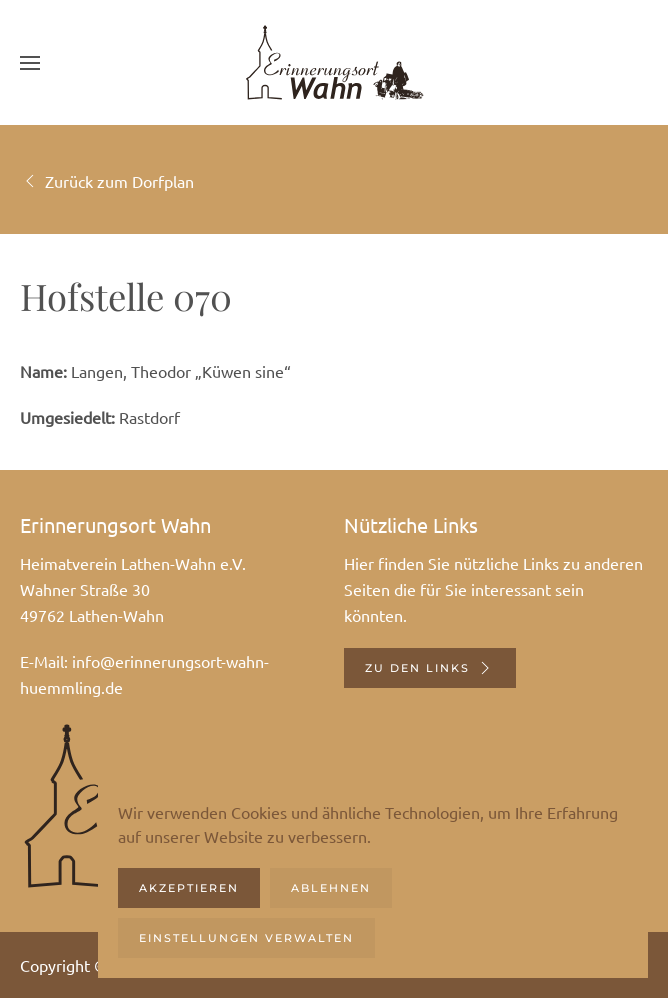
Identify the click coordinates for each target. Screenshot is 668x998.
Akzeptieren (189, 888)
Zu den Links (430, 668)
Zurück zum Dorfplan (107, 181)
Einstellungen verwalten (246, 938)
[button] (30, 62)
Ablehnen (331, 888)
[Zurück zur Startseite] (334, 62)
